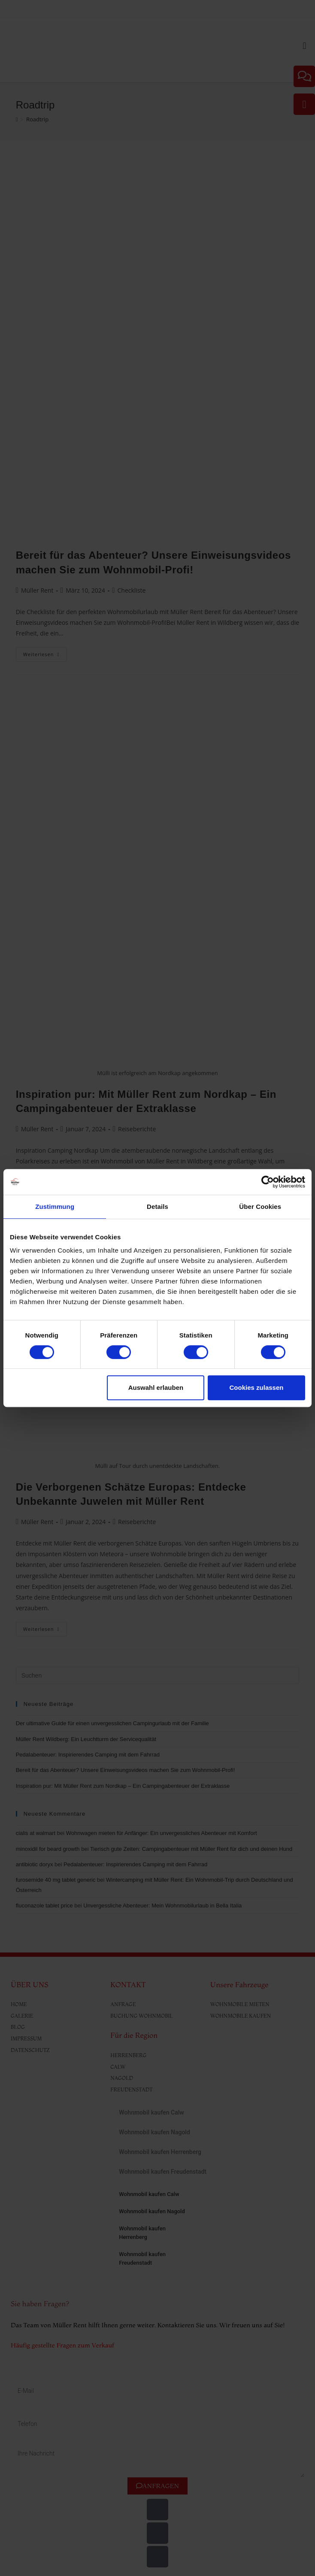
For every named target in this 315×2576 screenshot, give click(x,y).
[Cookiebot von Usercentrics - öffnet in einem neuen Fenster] (267, 1181)
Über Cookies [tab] (260, 1206)
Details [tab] (157, 1206)
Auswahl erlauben (155, 1387)
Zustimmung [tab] (54, 1206)
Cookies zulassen (257, 1387)
